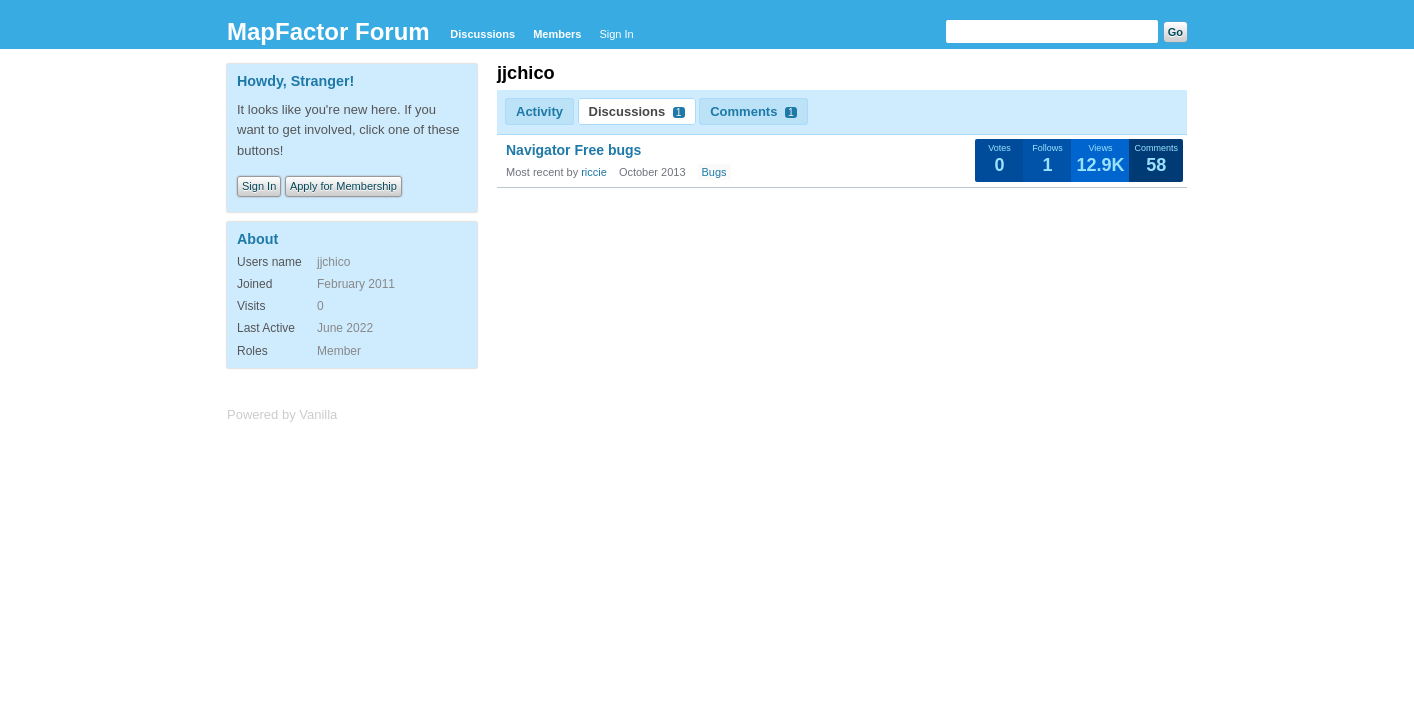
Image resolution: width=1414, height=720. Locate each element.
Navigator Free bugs (573, 150)
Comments (753, 111)
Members (557, 34)
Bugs (714, 172)
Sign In (616, 34)
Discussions (482, 34)
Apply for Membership (343, 186)
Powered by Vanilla (282, 414)
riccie (594, 172)
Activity (539, 111)
